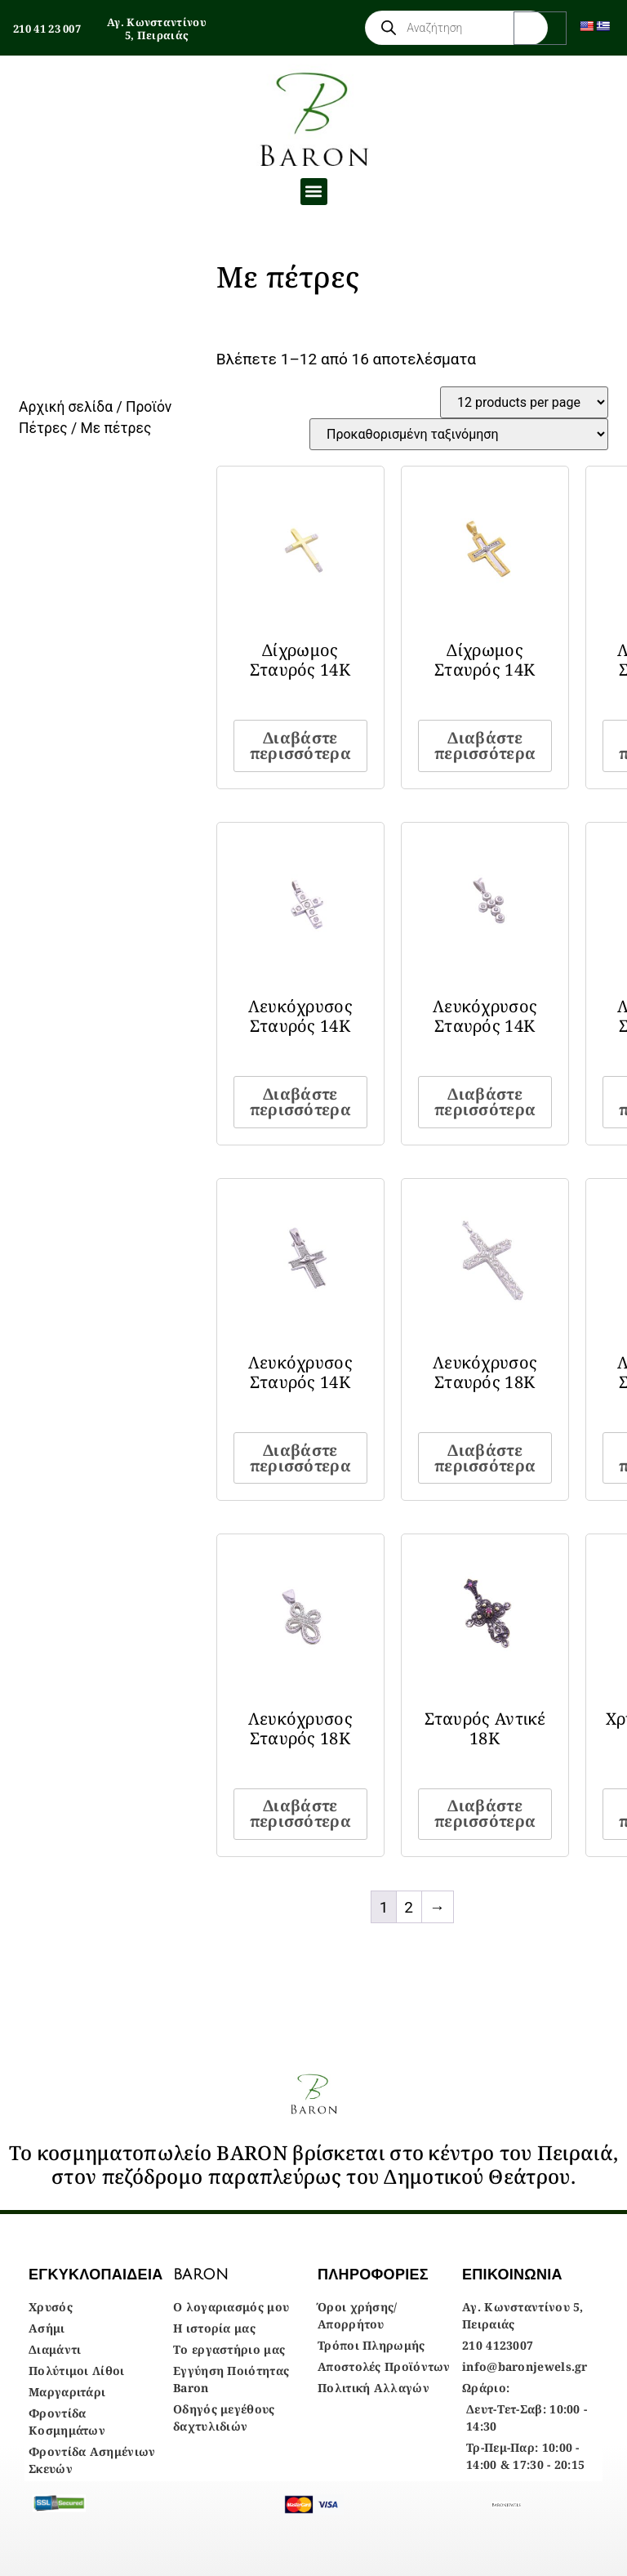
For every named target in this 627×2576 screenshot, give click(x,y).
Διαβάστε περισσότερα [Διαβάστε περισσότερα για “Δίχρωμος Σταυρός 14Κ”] (300, 745)
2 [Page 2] (408, 1907)
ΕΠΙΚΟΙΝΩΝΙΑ (512, 2274)
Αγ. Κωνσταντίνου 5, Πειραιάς (157, 28)
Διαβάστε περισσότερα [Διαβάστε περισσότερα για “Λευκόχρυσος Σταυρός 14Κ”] (300, 1101)
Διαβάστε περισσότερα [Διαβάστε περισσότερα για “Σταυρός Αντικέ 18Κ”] (485, 1813)
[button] (313, 191)
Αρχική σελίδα (66, 407)
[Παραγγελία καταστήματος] (458, 434)
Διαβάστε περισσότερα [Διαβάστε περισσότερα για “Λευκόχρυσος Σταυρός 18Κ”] (485, 1458)
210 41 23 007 (47, 28)
